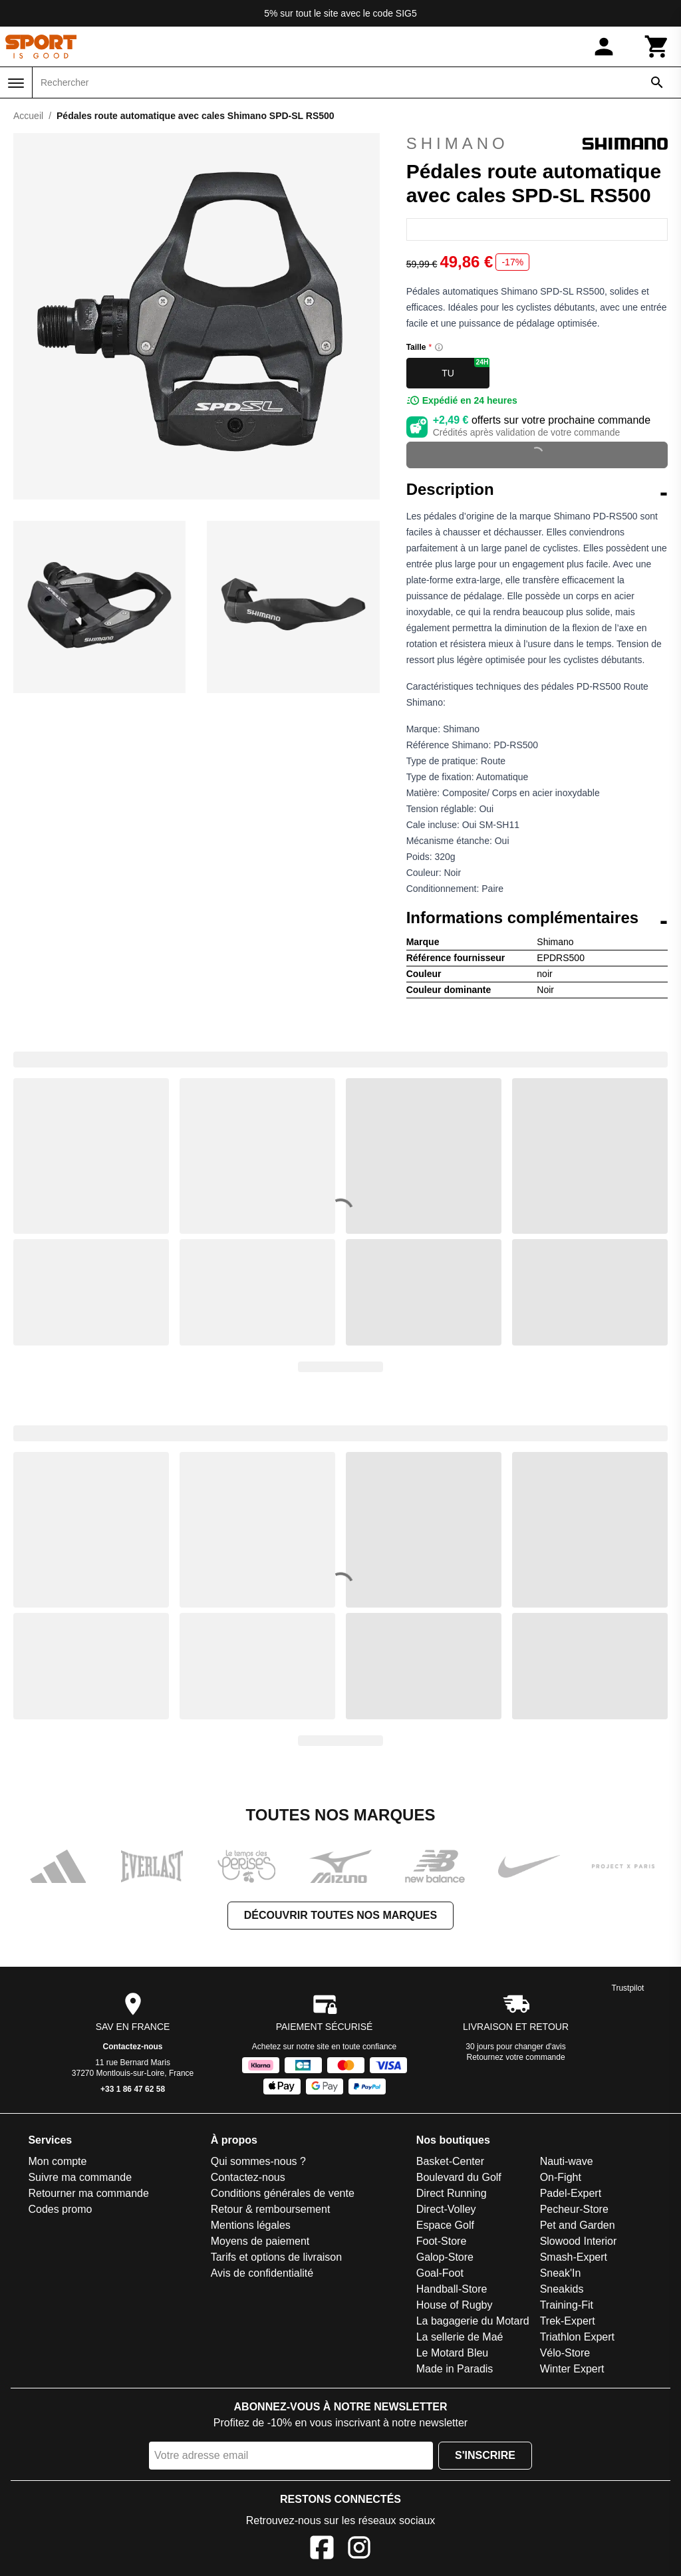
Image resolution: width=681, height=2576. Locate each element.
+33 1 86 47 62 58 (132, 2089)
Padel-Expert (571, 2193)
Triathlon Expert (577, 2337)
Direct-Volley (446, 2209)
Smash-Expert (573, 2257)
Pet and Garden (577, 2225)
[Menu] (16, 83)
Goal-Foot (440, 2273)
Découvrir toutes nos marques (340, 1915)
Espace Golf (445, 2225)
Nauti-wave (566, 2161)
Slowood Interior (578, 2241)
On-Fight (560, 2177)
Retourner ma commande (88, 2193)
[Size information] (439, 347)
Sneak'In (560, 2273)
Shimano (537, 144)
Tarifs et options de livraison (276, 2257)
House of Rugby (454, 2305)
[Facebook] (322, 2549)
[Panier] (657, 46)
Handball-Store (451, 2289)
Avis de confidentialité (262, 2273)
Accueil (28, 115)
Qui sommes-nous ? (258, 2161)
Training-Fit (566, 2305)
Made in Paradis (454, 2368)
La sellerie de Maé (459, 2337)
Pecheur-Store (574, 2209)
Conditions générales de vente (282, 2193)
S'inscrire (485, 2455)
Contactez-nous (133, 2046)
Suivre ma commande (80, 2177)
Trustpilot (628, 1988)
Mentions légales (251, 2225)
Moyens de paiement (260, 2241)
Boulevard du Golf (458, 2177)
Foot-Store (441, 2241)
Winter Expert (572, 2368)
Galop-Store (445, 2257)
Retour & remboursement (271, 2209)
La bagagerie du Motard (472, 2321)
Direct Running (451, 2193)
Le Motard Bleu (452, 2353)
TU (465, 368)
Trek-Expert (567, 2321)
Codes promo (60, 2209)
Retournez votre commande (516, 2057)
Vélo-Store (565, 2353)
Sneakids (562, 2289)
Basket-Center (450, 2161)
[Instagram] (359, 2549)
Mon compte (57, 2161)
